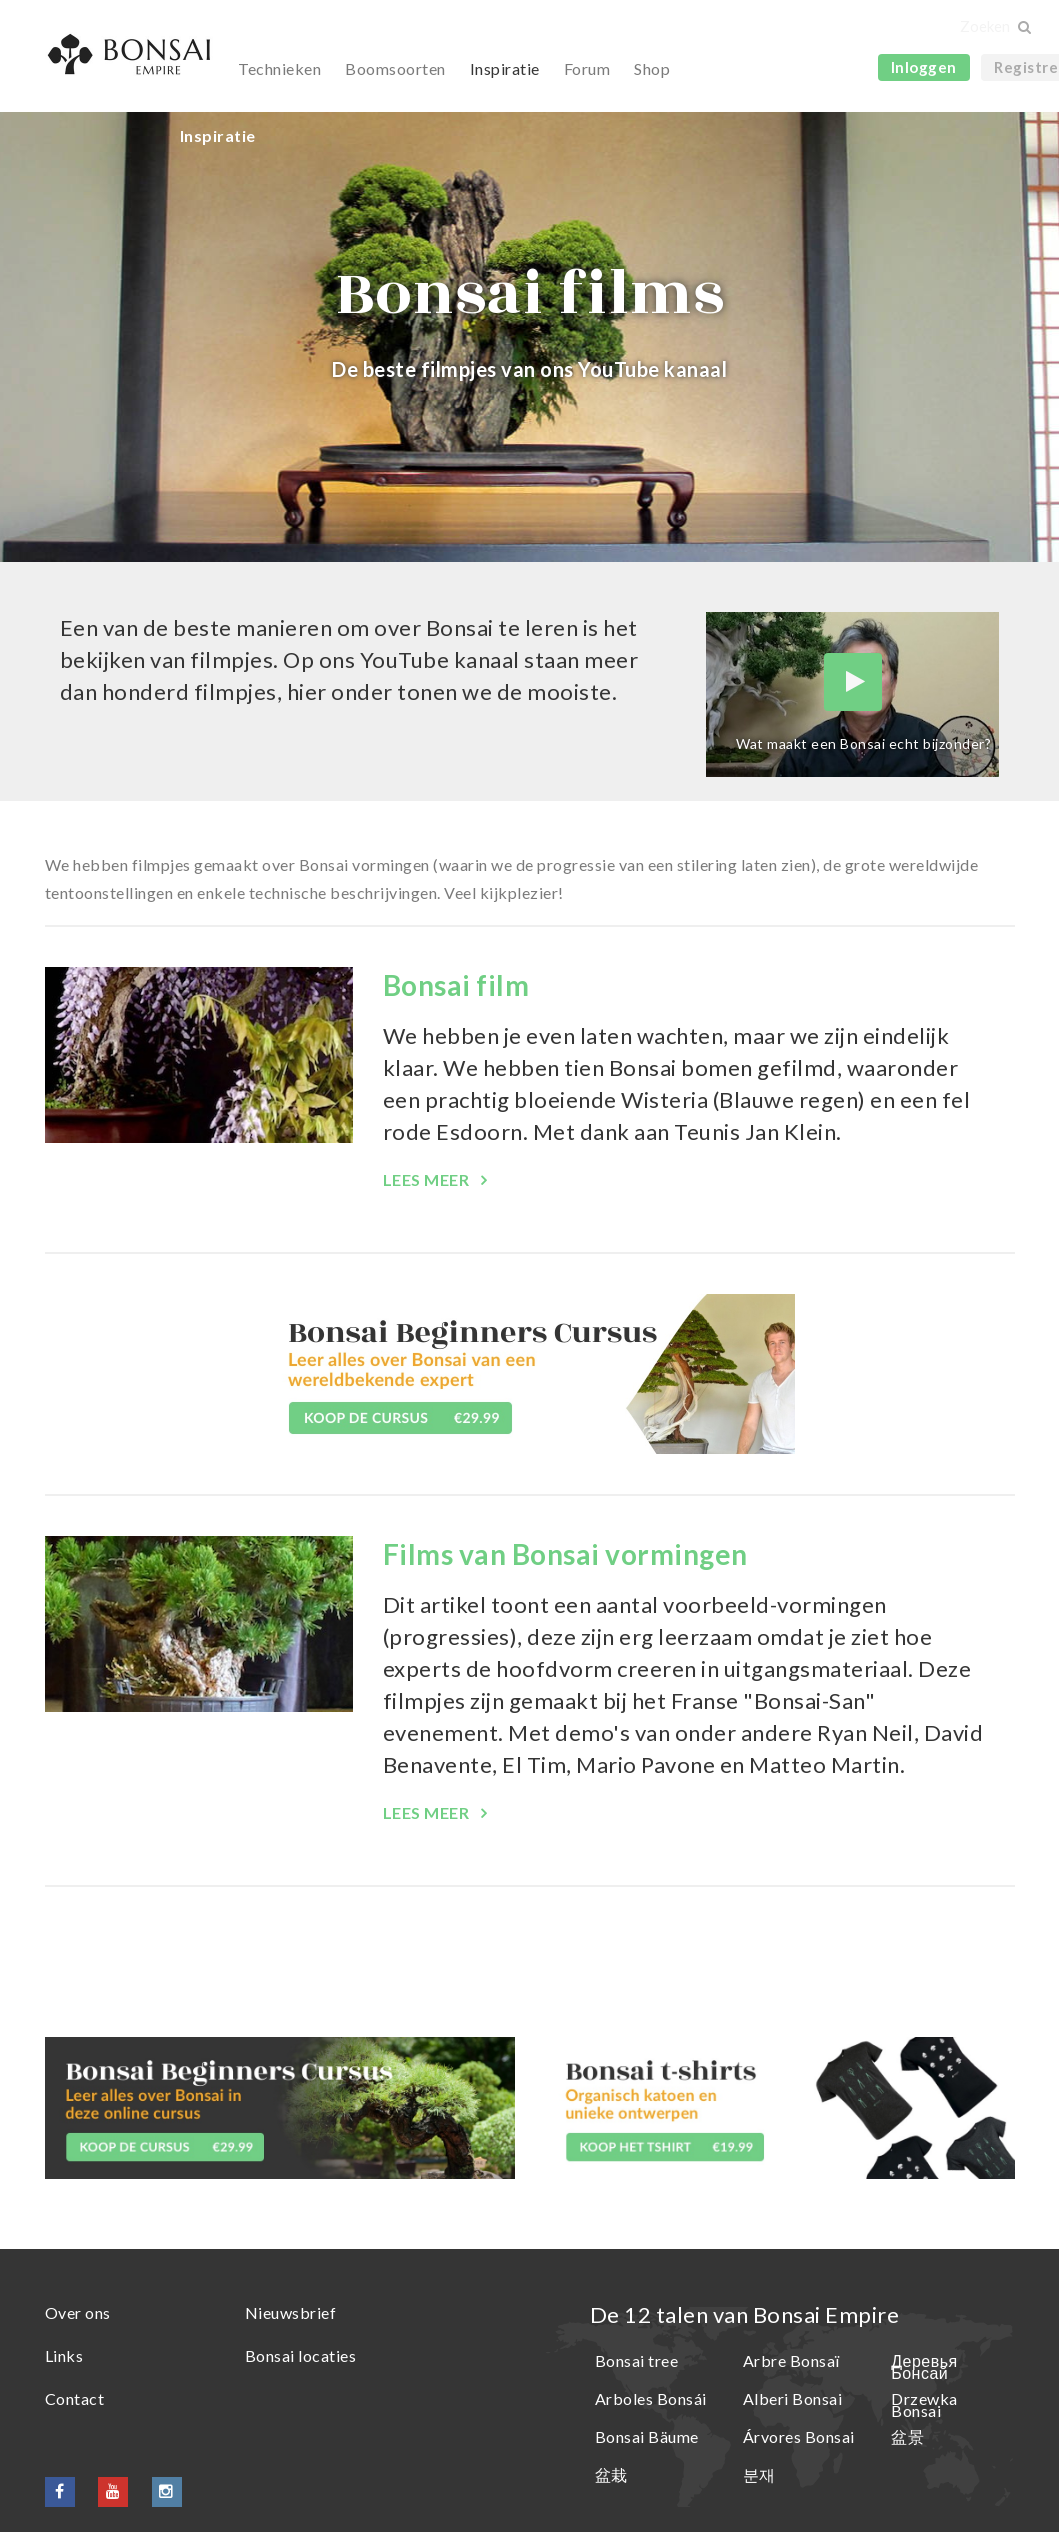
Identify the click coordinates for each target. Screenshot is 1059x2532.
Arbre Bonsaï (791, 2360)
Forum (587, 68)
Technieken (279, 68)
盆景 (907, 2436)
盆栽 (611, 2474)
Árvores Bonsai (799, 2436)
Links (64, 2355)
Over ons (78, 2312)
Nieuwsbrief (291, 2312)
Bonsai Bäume (647, 2436)
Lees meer (428, 1179)
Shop (652, 68)
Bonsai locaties (301, 2355)
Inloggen (924, 67)
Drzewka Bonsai (924, 2404)
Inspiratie (505, 68)
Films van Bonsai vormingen (565, 1554)
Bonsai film (456, 985)
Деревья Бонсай (924, 2366)
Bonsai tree (637, 2360)
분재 (759, 2474)
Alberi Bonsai (793, 2398)
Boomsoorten (395, 68)
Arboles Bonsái (651, 2398)
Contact (75, 2398)
